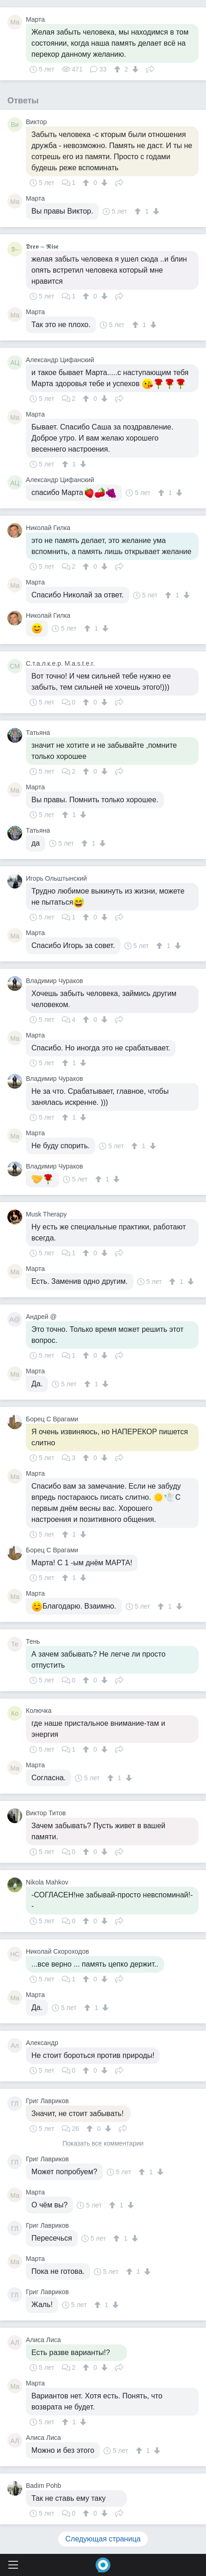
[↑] (118, 69)
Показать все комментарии (103, 2143)
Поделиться (150, 68)
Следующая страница (103, 2539)
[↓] (134, 69)
